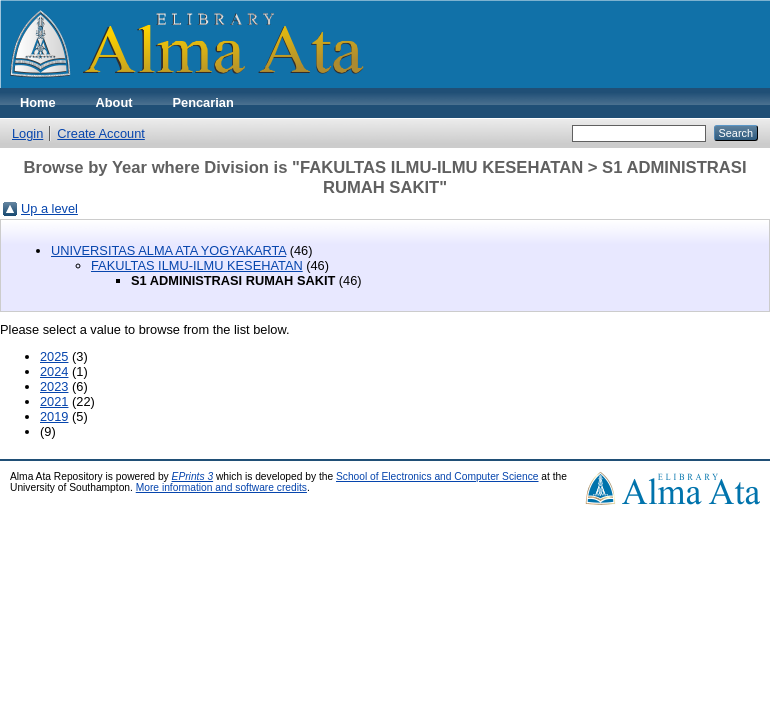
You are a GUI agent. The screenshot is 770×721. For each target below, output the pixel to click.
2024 (54, 371)
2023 (54, 386)
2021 (54, 401)
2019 (54, 416)
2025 (54, 356)
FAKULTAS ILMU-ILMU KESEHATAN (197, 265)
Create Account (101, 133)
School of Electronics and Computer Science (437, 476)
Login (27, 133)
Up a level (49, 208)
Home (38, 102)
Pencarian (203, 102)
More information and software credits (221, 487)
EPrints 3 (193, 476)
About (114, 102)
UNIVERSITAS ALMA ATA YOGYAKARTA (168, 250)
